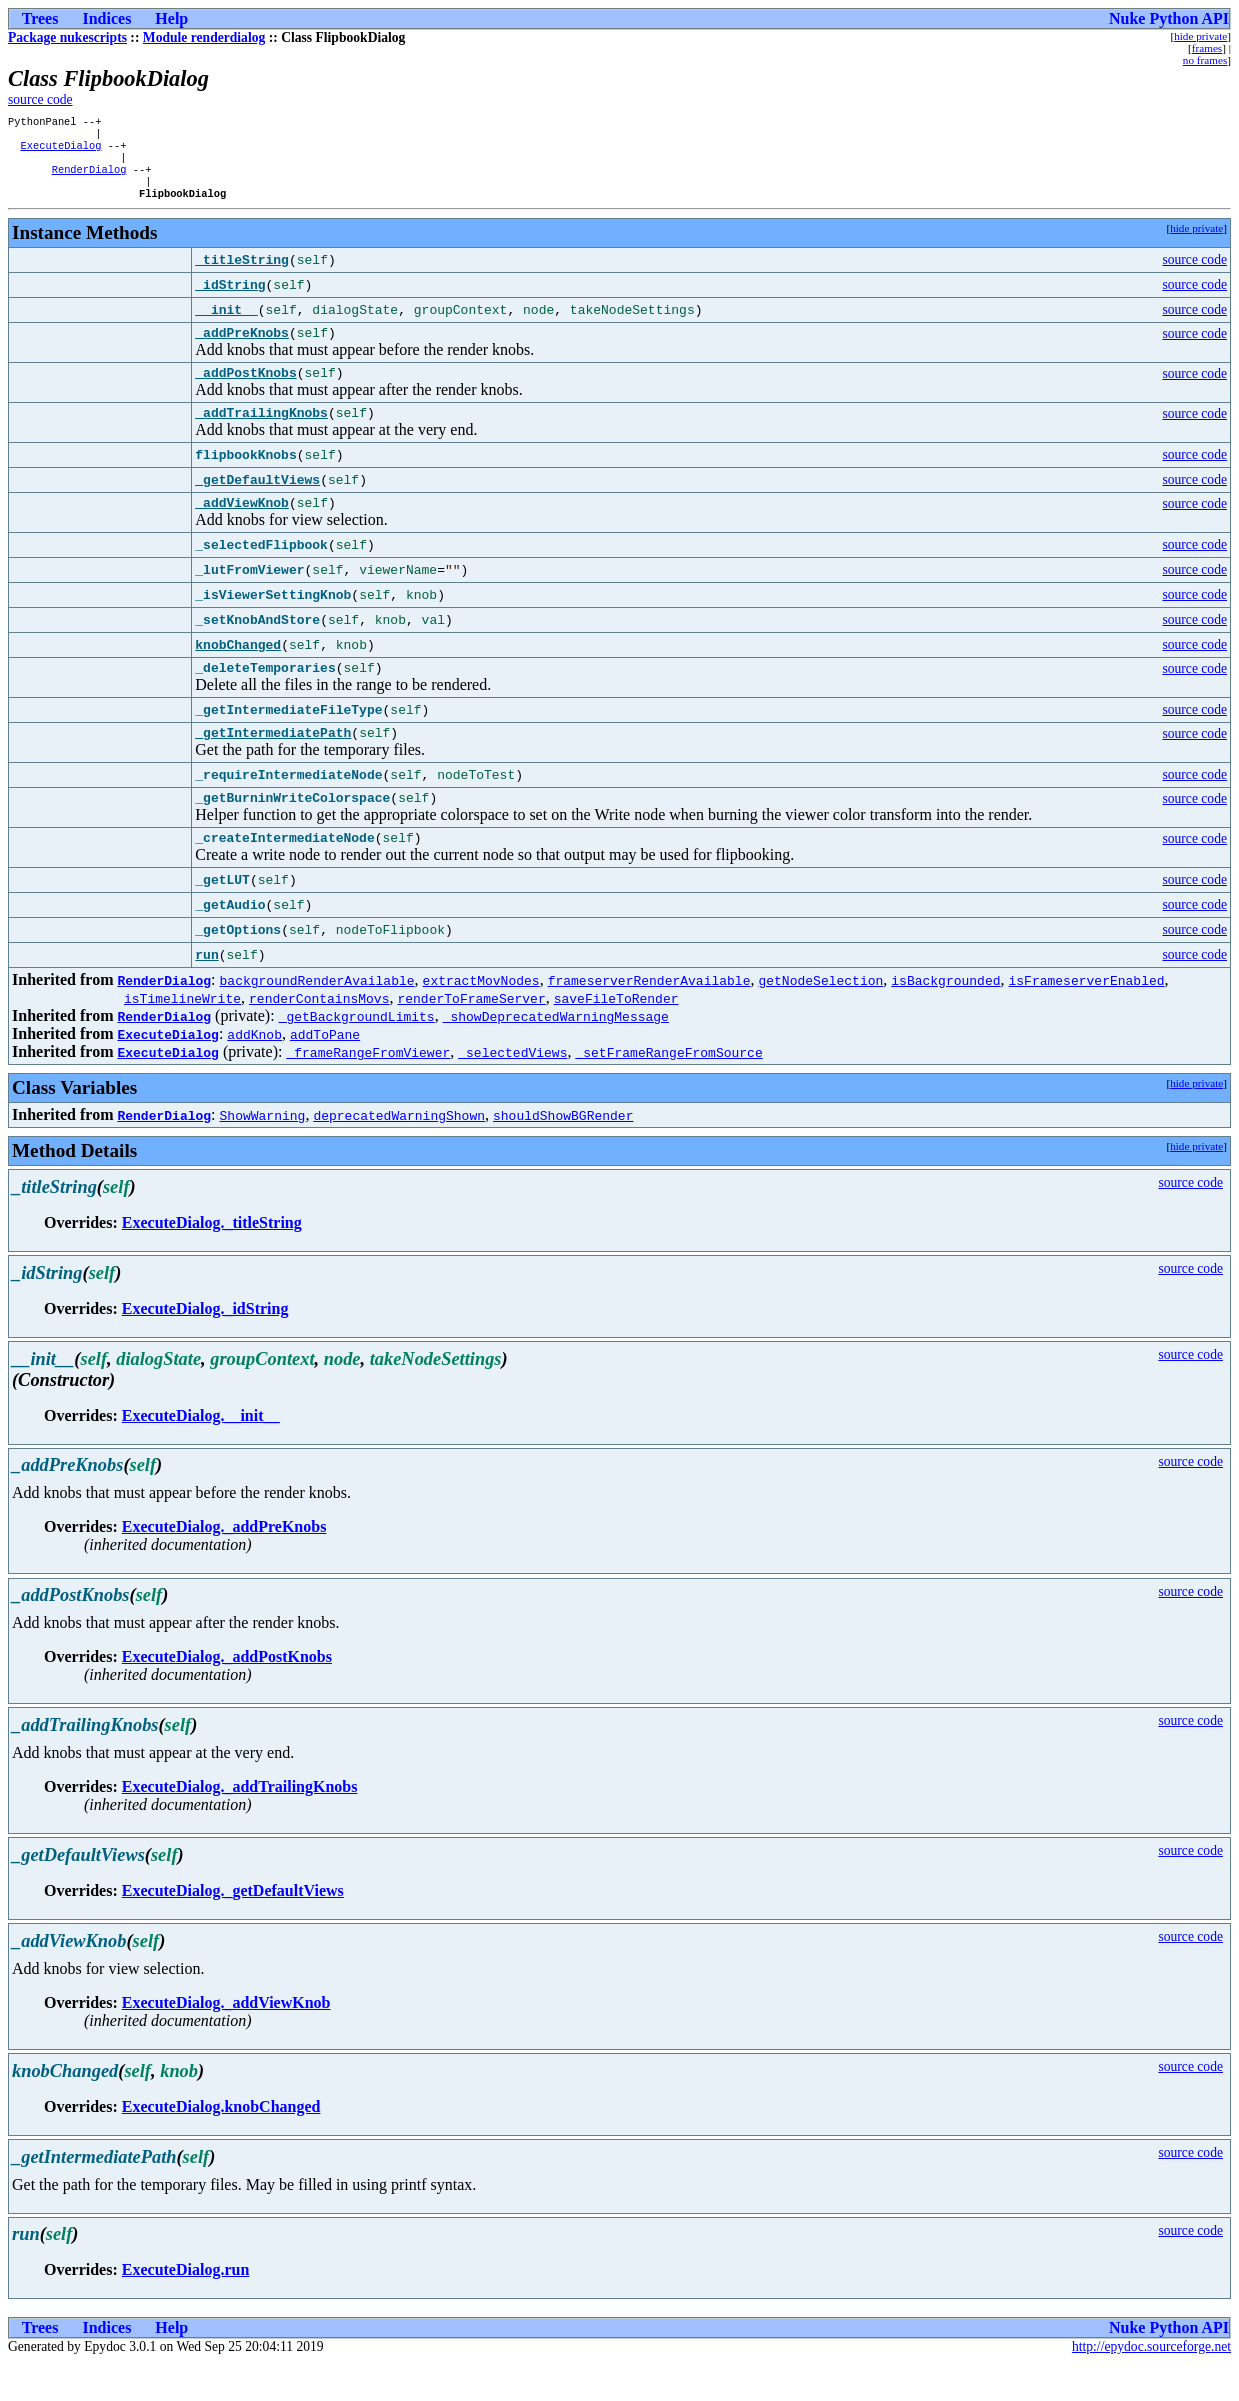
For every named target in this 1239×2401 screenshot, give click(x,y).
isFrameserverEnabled (1086, 1018)
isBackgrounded (945, 1018)
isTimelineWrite (182, 1036)
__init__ (226, 324)
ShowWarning (263, 1153)
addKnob (254, 1072)
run (206, 993)
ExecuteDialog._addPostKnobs (227, 1694)
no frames (1205, 60)
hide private (1200, 36)
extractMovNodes (481, 1018)
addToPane (325, 1072)
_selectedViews (512, 1090)
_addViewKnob (242, 528)
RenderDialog (89, 179)
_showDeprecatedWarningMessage (556, 1054)
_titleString (242, 274)
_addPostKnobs (245, 392)
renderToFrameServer (471, 1036)
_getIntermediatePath (273, 764)
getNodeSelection (820, 1018)
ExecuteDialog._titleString (212, 1260)
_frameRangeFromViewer (368, 1090)
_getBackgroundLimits (357, 1054)
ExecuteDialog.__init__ (201, 1453)
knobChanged (238, 671)
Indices (106, 18)
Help (171, 18)
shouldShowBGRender (563, 1153)
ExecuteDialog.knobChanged (221, 2144)
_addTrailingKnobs (261, 435)
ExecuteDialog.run (186, 2307)
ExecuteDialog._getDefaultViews (233, 1928)
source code (40, 99)
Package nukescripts (67, 37)
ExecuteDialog (60, 151)
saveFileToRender (616, 1036)
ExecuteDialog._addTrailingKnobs (240, 1824)
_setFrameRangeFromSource (668, 1090)
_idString (230, 299)
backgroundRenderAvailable (317, 1018)
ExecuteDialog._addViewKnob (226, 2040)
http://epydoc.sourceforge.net (1151, 2384)
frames (1207, 48)
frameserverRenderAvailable (649, 1018)
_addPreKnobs (242, 349)
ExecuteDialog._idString (205, 1346)
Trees (40, 18)
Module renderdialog (204, 37)
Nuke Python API (1169, 18)
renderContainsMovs (319, 1036)
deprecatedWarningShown (399, 1153)
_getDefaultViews (257, 503)
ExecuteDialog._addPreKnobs (224, 1564)
